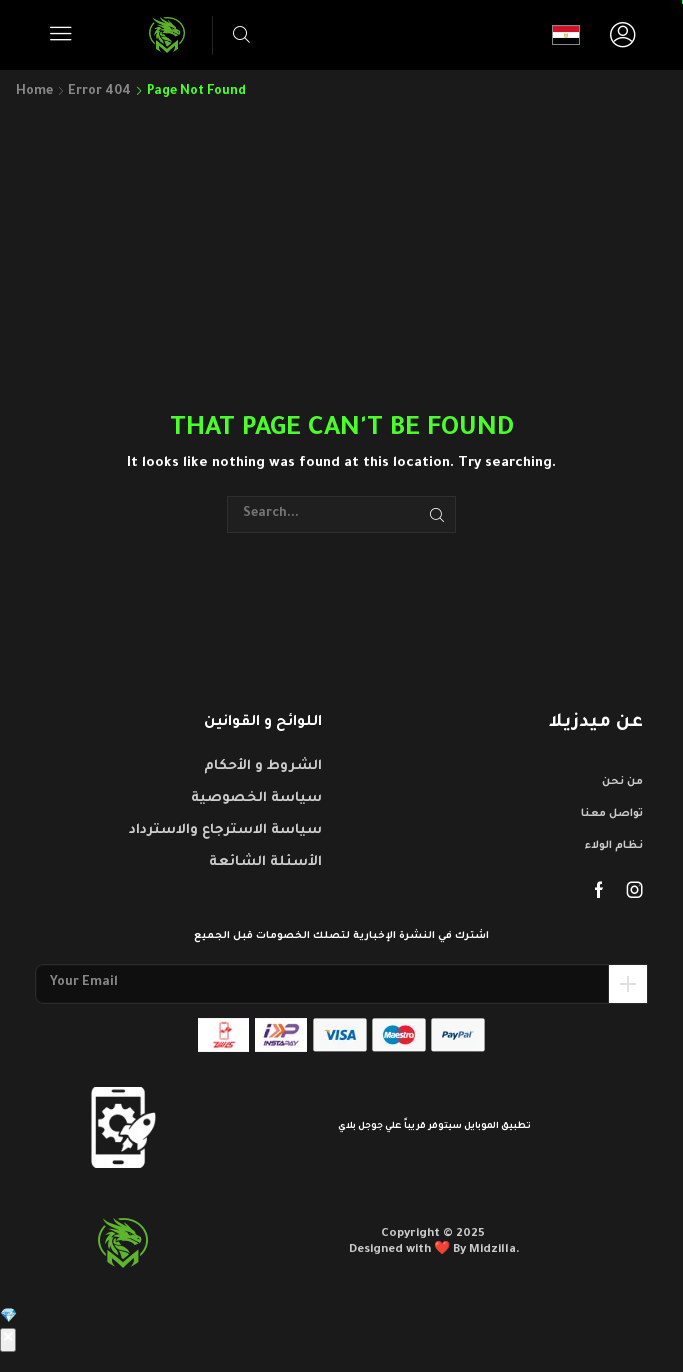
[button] (61, 34)
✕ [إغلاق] (8, 1340)
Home (34, 92)
